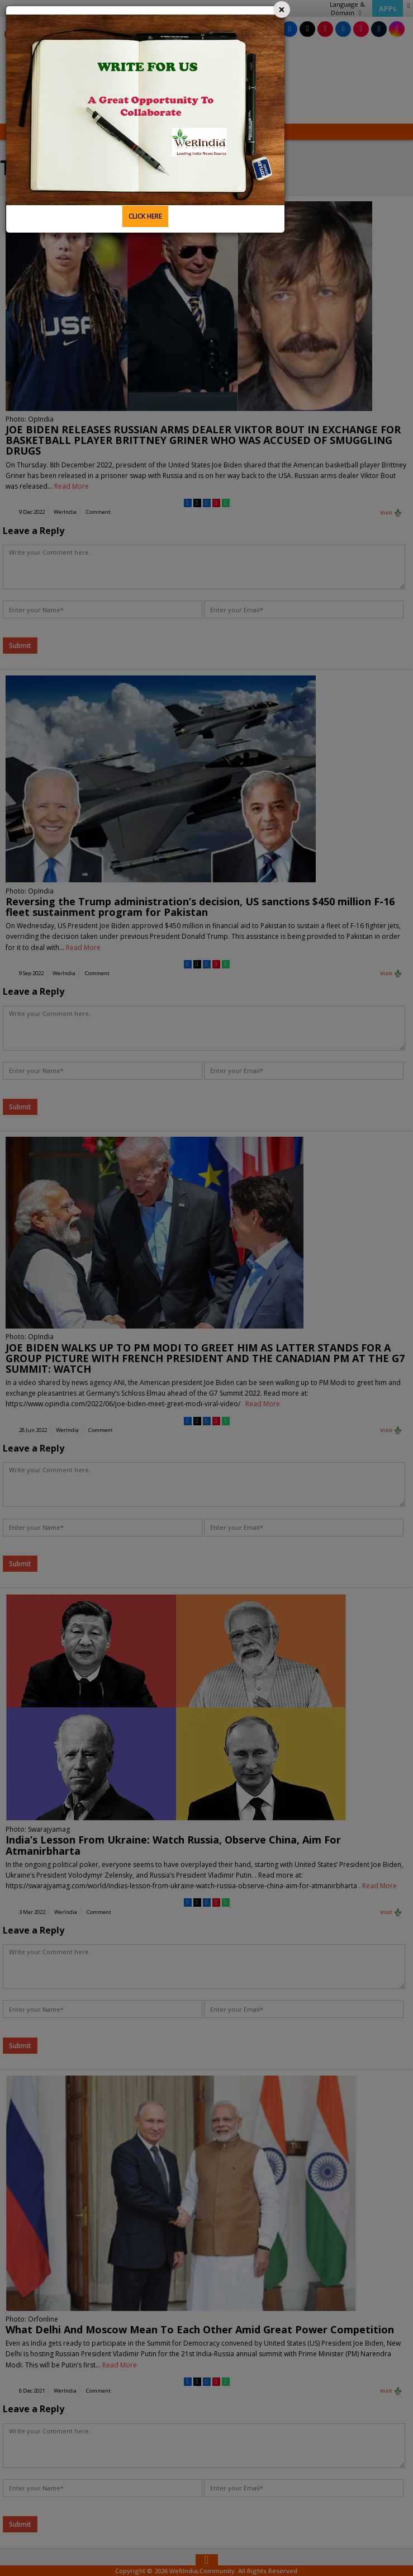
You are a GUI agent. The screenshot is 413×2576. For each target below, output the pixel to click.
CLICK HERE (145, 216)
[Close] (281, 9)
